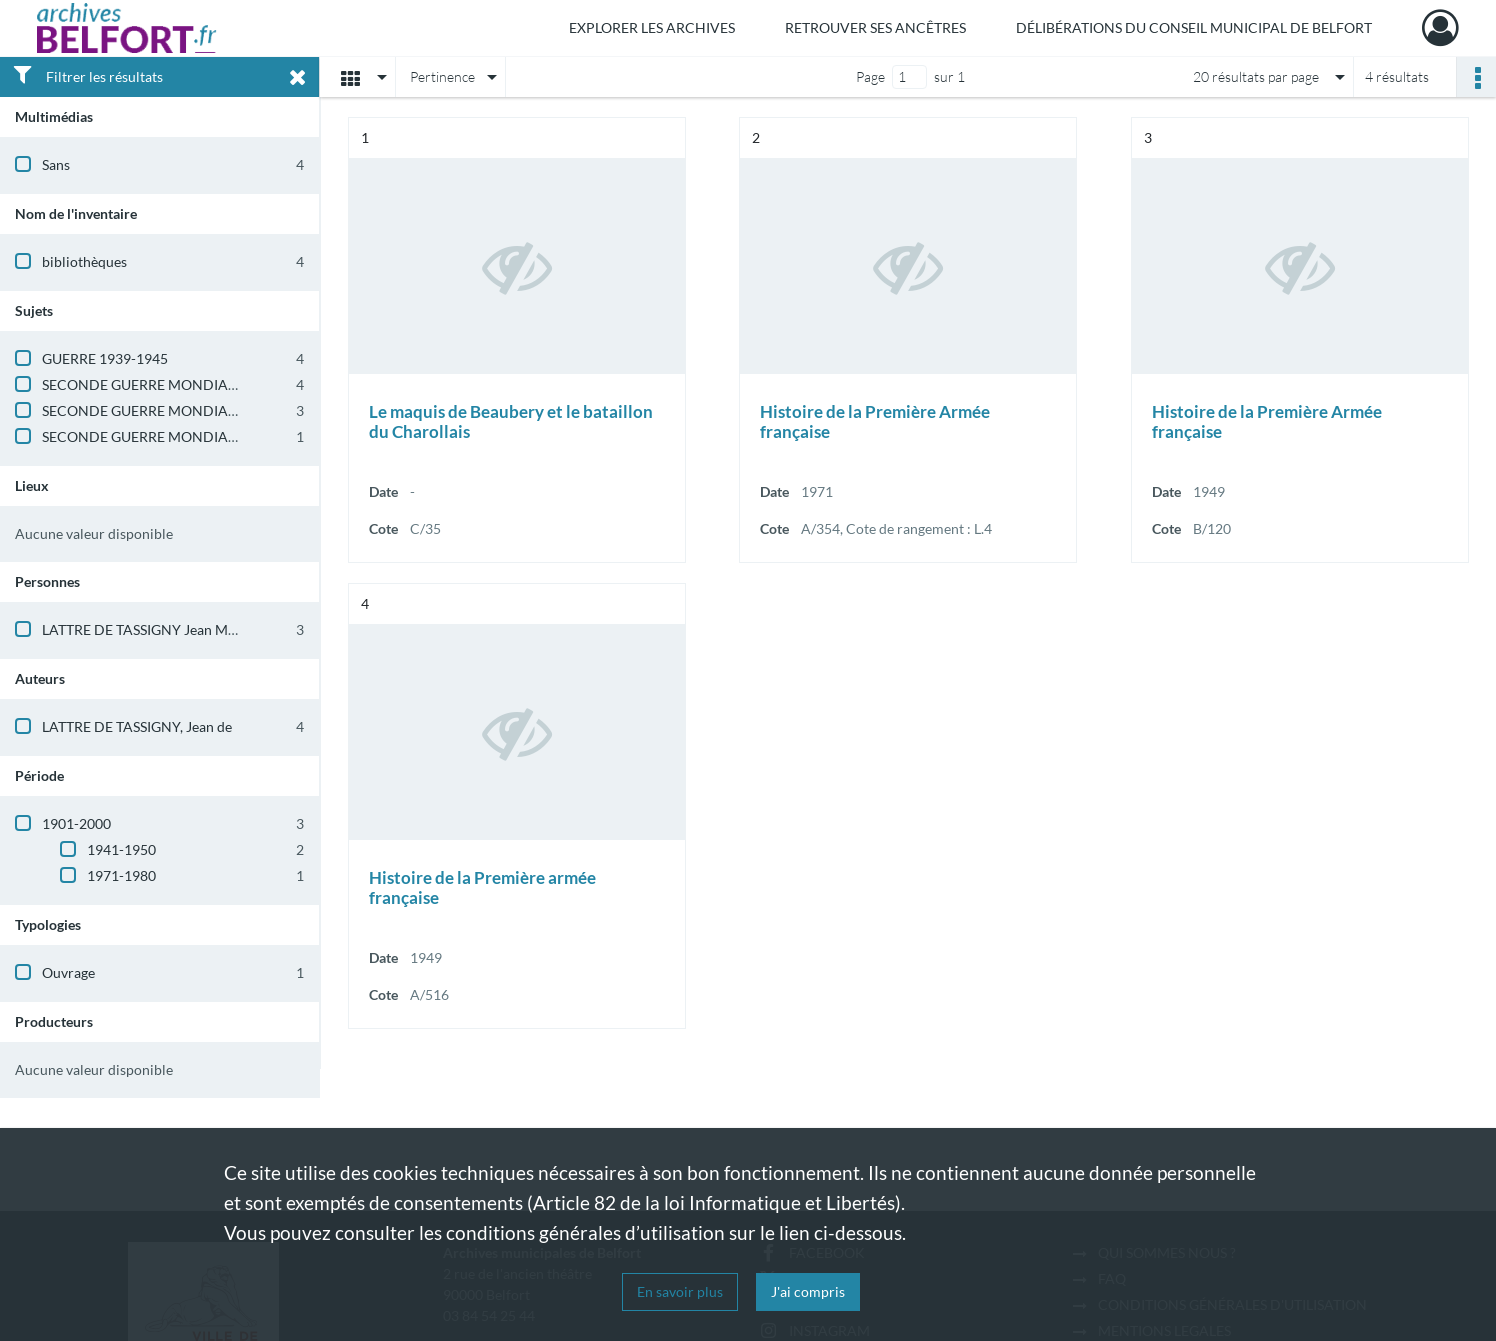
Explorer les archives (652, 27)
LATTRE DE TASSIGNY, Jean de (137, 726)
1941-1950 (121, 849)
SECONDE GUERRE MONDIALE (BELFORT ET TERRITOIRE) (227, 410)
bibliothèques (84, 261)
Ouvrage (68, 972)
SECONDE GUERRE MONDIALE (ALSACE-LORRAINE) (210, 436)
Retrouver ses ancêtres (875, 27)
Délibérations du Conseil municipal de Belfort (1194, 27)
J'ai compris (808, 1291)
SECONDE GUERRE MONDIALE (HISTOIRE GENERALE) (215, 384)
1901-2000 (76, 823)
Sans (56, 164)
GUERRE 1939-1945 (105, 358)
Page (870, 76)
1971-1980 (121, 875)
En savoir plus (680, 1291)
